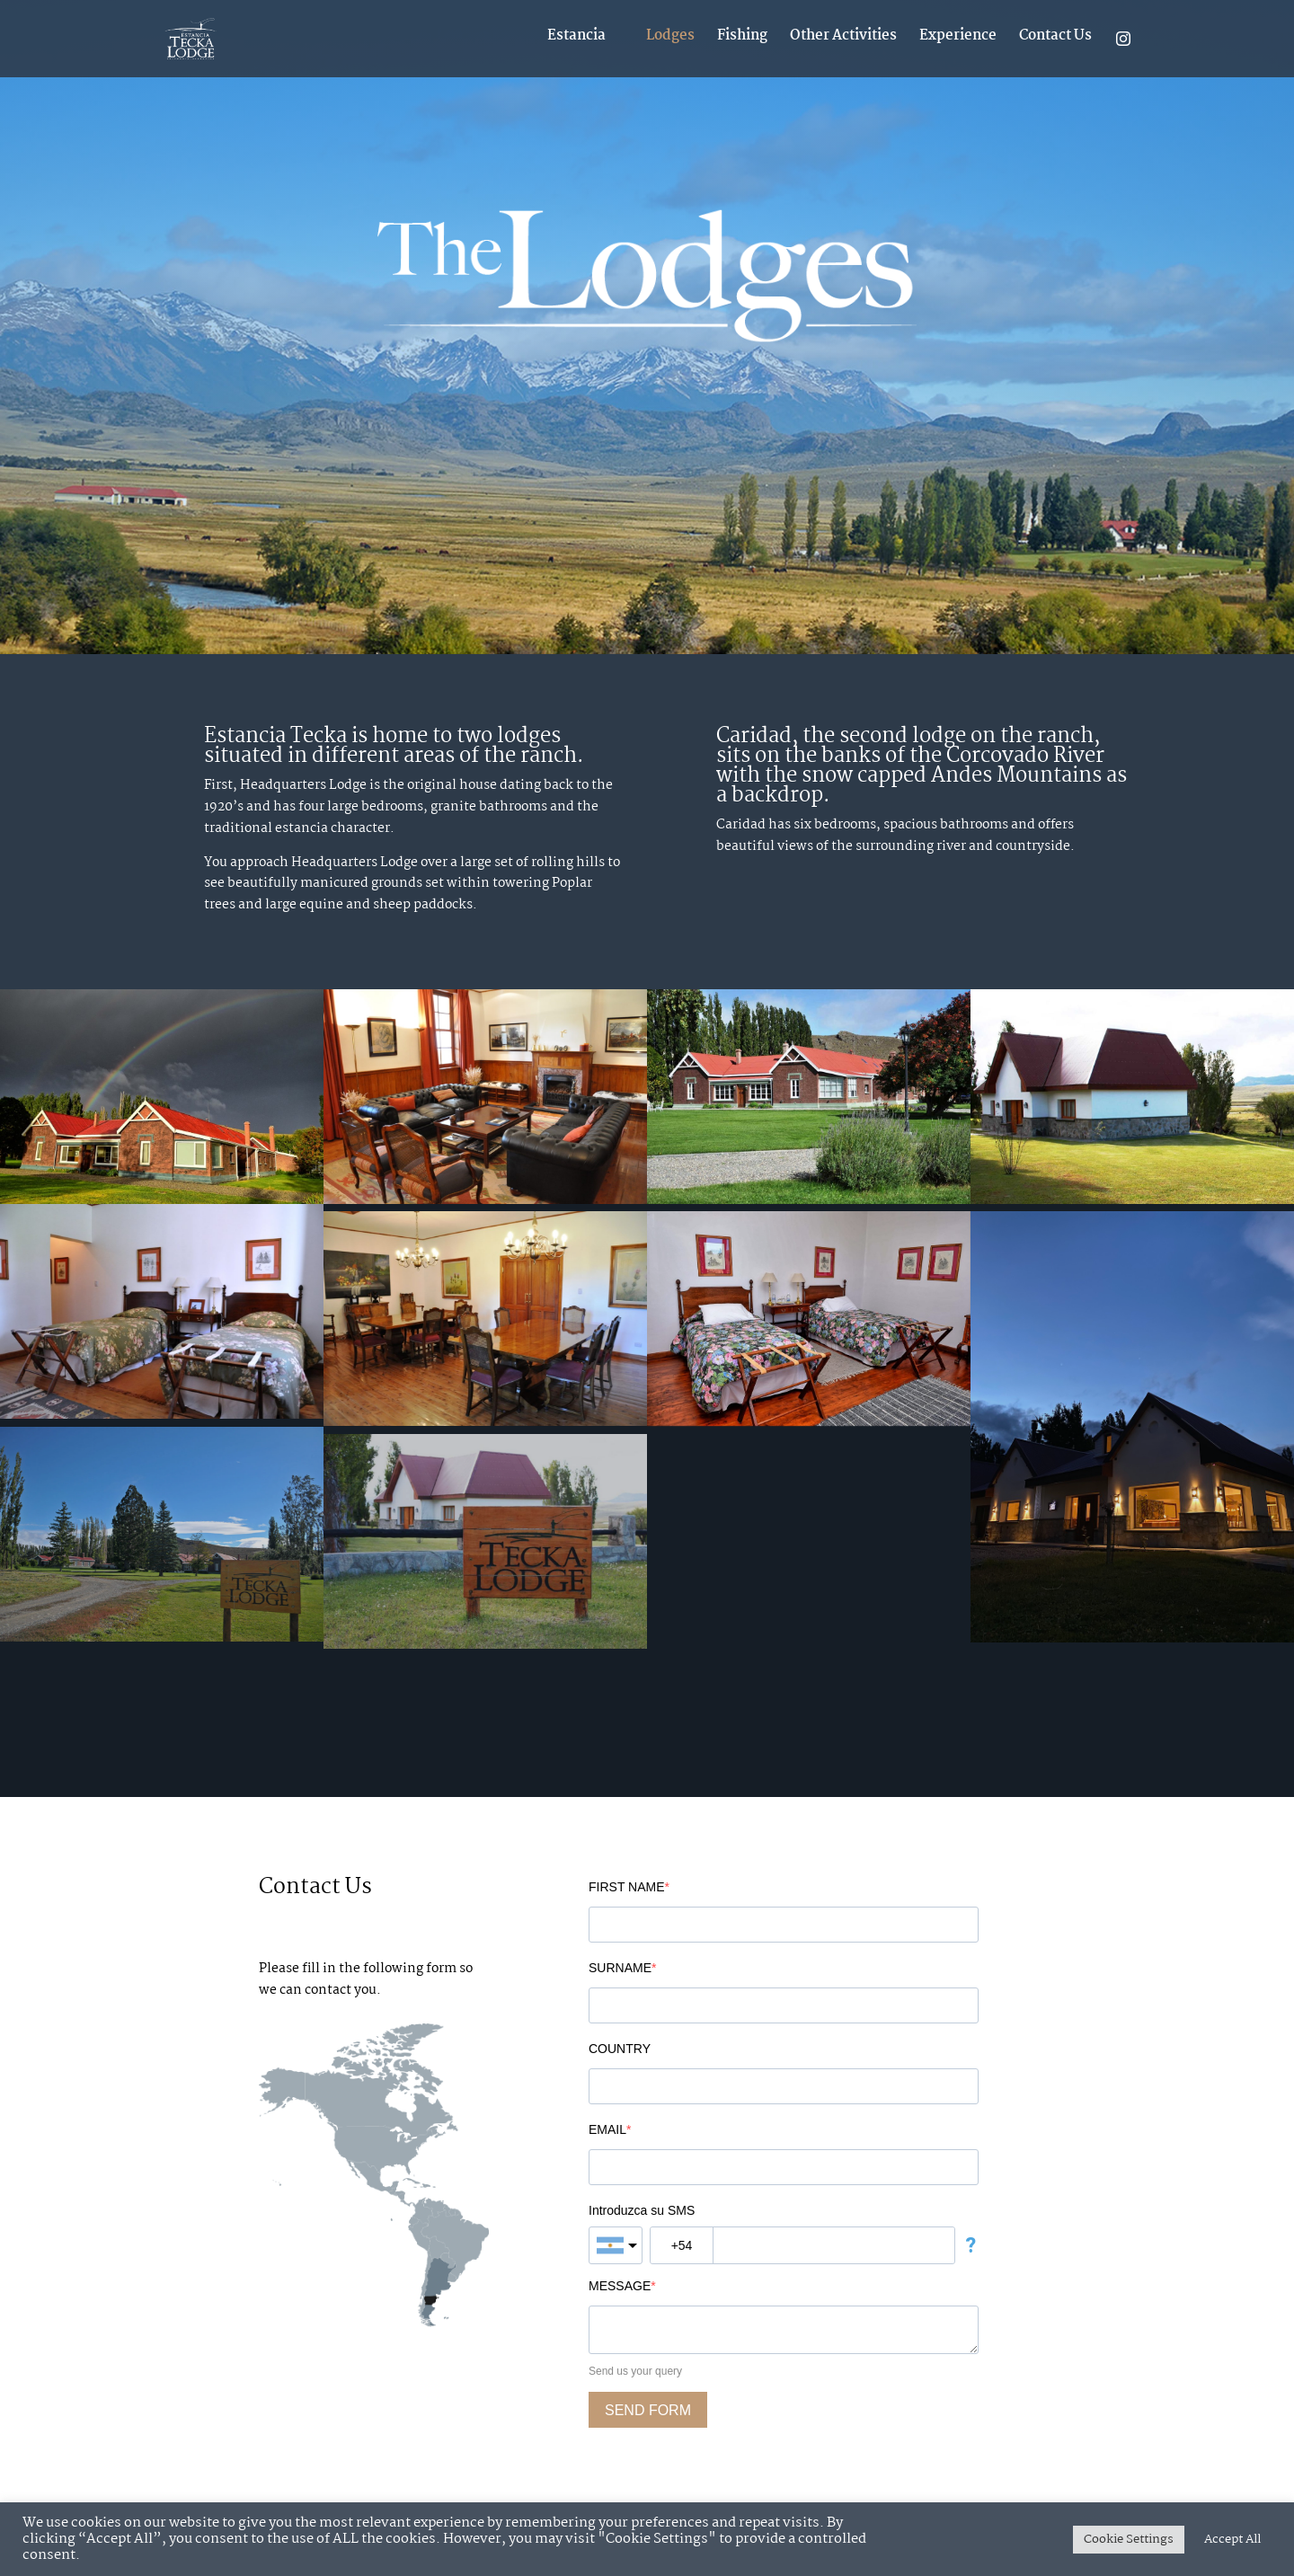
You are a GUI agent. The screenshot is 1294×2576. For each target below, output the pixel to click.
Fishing (742, 38)
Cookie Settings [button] (1129, 2539)
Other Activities (843, 38)
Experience (958, 38)
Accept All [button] (1232, 2539)
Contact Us (1055, 38)
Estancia (576, 38)
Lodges (670, 38)
